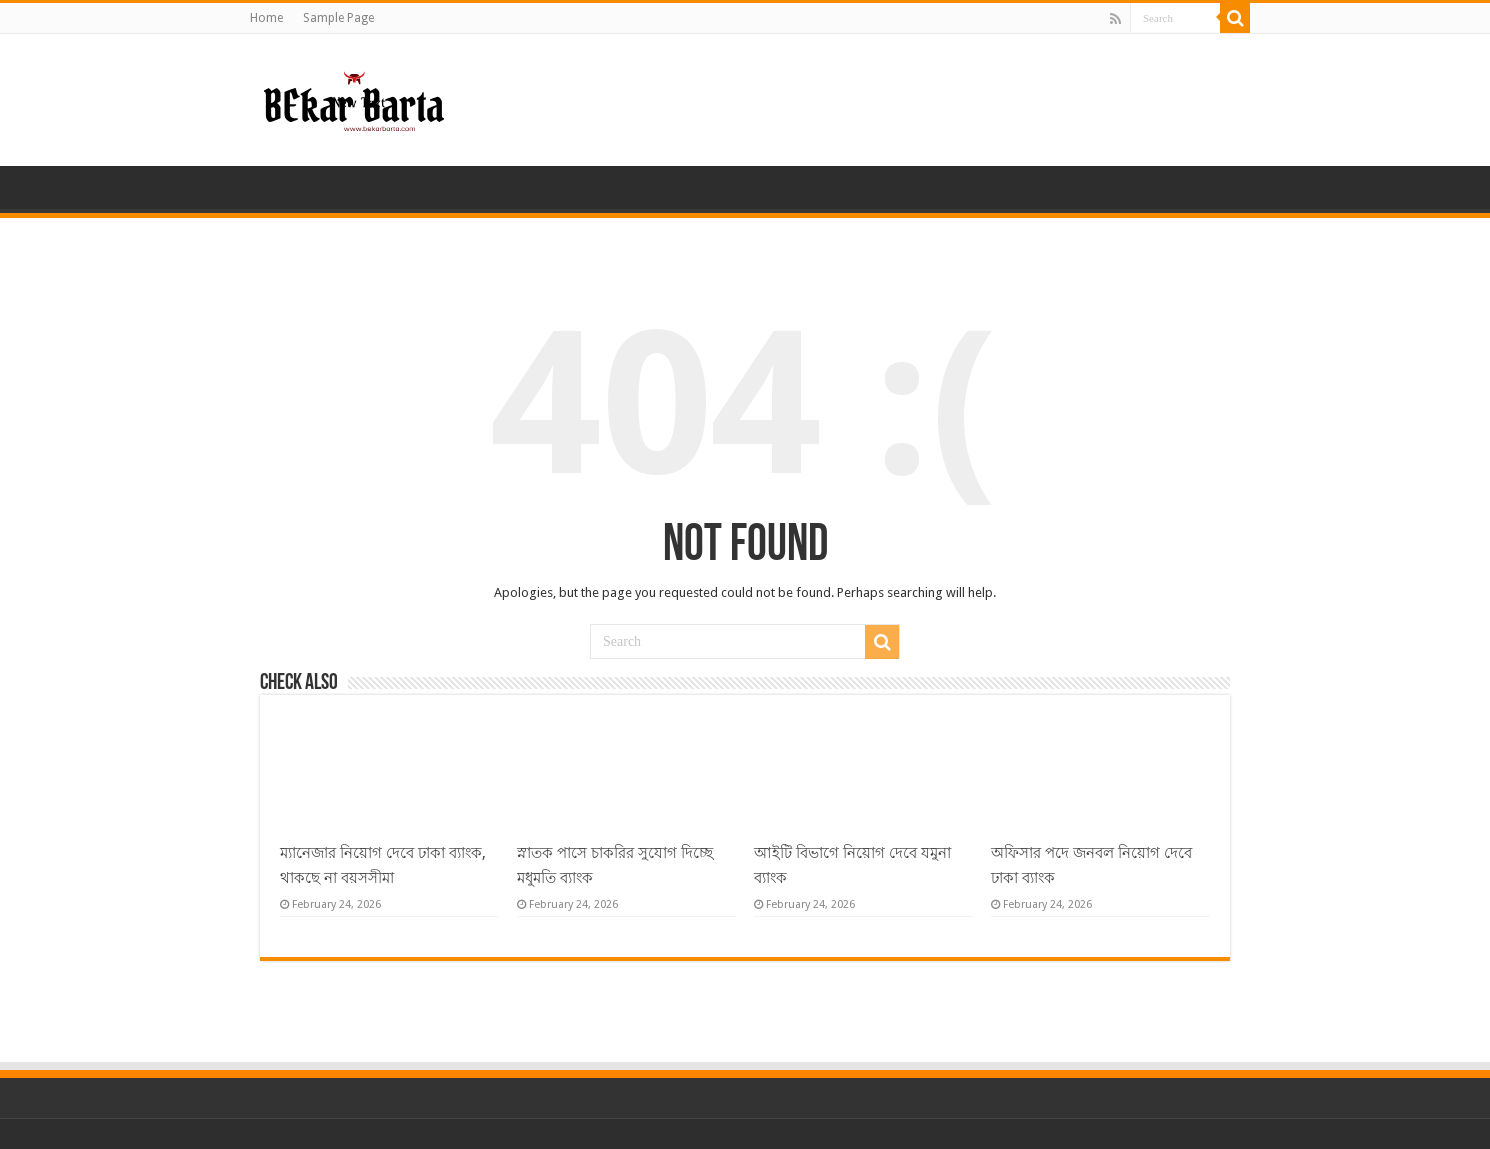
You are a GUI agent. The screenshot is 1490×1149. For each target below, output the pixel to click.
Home (266, 18)
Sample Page (338, 18)
